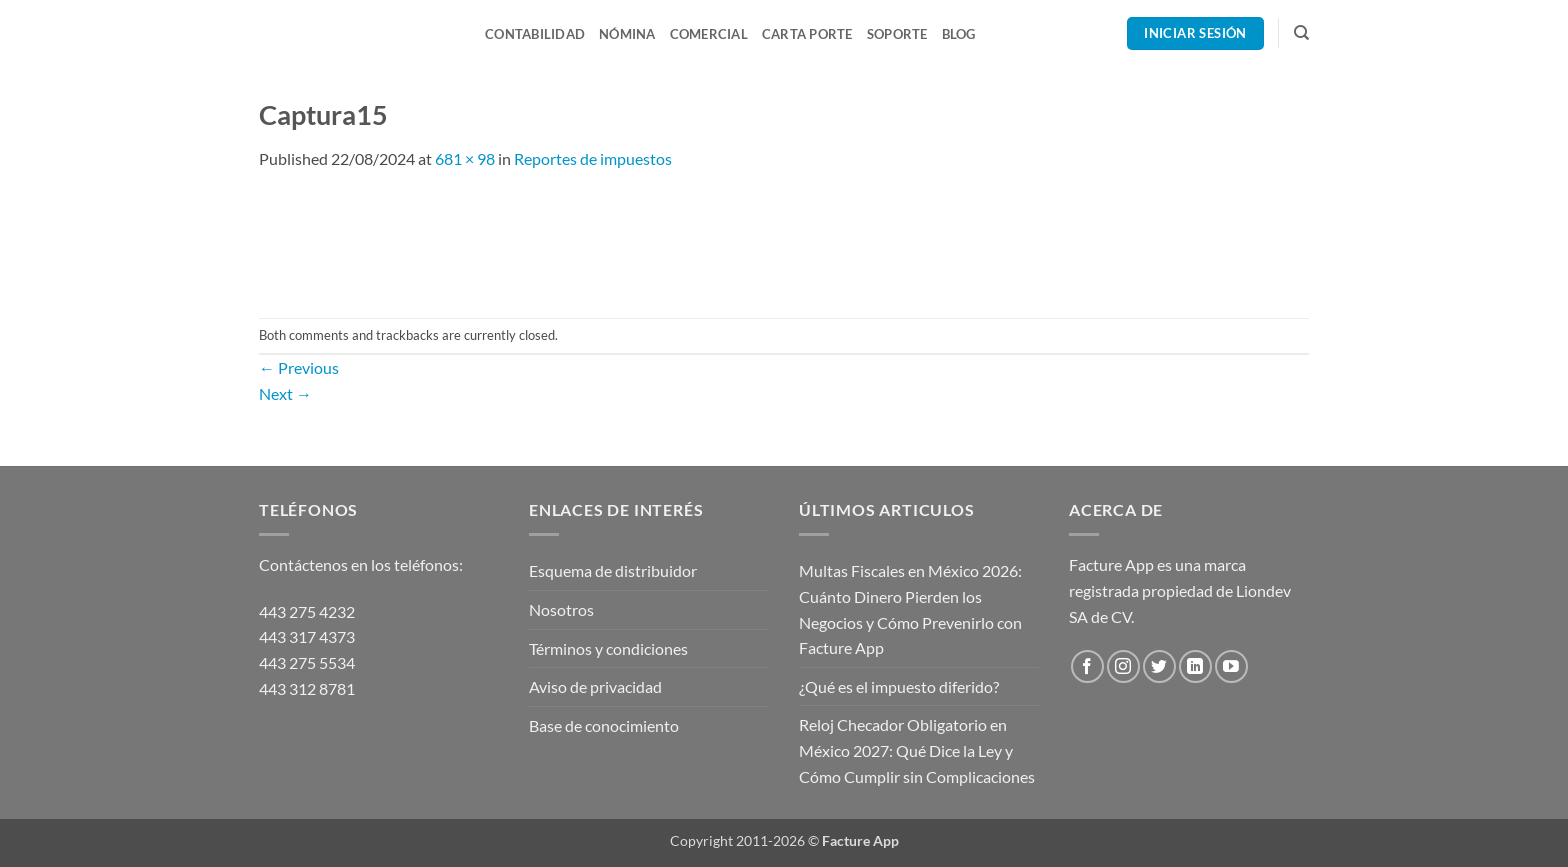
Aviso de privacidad (595, 686)
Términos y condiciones (608, 648)
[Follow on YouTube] (1231, 666)
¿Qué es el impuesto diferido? (899, 686)
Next (285, 393)
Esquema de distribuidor (613, 570)
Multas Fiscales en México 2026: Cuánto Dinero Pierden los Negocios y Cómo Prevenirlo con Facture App (910, 609)
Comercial (709, 34)
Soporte (897, 34)
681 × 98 (465, 158)
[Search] (1301, 33)
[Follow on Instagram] (1123, 666)
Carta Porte (807, 34)
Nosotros (561, 609)
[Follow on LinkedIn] (1195, 666)
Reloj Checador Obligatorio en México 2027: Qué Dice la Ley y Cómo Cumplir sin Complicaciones (917, 750)
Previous (299, 367)
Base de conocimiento (604, 725)
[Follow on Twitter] (1159, 666)
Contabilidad (535, 34)
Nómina (627, 34)
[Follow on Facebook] (1087, 666)
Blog (959, 34)
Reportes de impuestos (593, 158)
